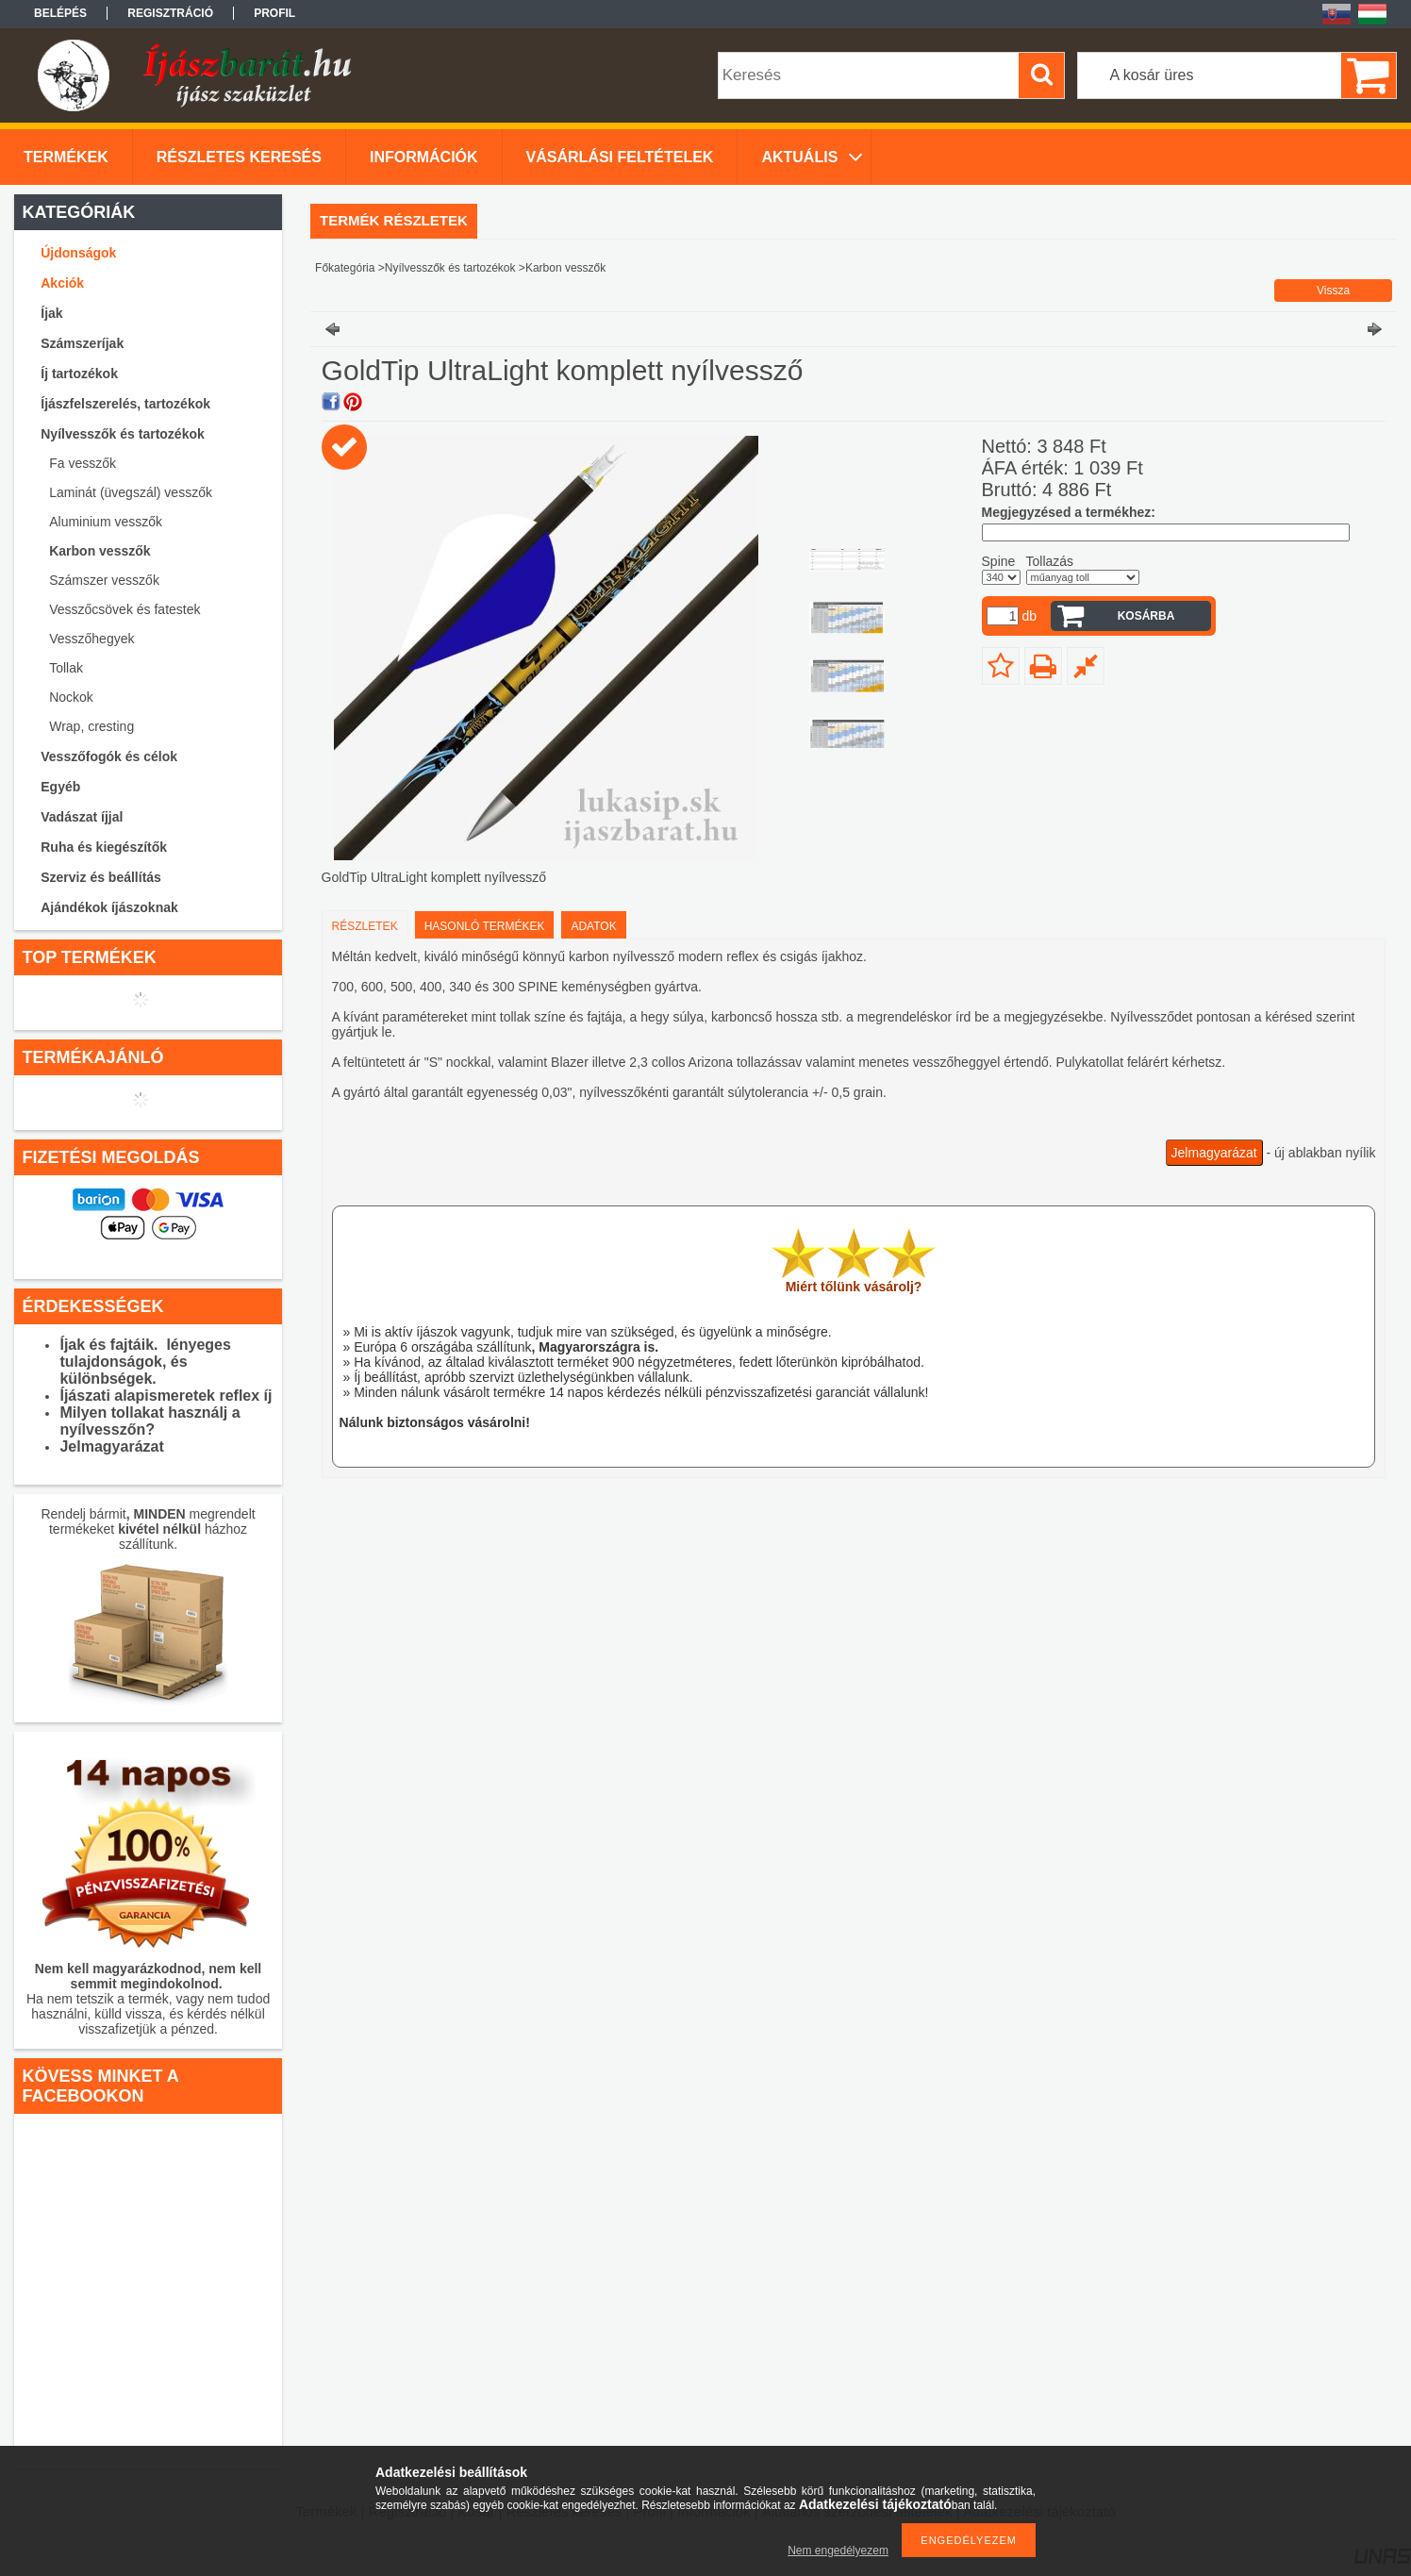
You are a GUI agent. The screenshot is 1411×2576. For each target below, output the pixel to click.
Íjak (51, 313)
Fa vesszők (82, 463)
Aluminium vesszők (105, 521)
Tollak (66, 667)
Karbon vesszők (99, 550)
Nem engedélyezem (838, 2550)
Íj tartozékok (79, 373)
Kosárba (1146, 616)
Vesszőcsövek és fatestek (124, 609)
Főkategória (344, 267)
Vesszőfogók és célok (109, 756)
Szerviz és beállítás (101, 877)
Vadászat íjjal (82, 816)
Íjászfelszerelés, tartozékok (125, 403)
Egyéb (60, 786)
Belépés (60, 13)
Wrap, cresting (91, 726)
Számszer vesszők (104, 580)
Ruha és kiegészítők (104, 847)
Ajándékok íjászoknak (109, 907)
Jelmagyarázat (1214, 1152)
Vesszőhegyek (91, 638)
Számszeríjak (82, 343)
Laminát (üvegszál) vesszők (130, 492)
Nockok (71, 697)
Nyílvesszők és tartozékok (123, 433)
